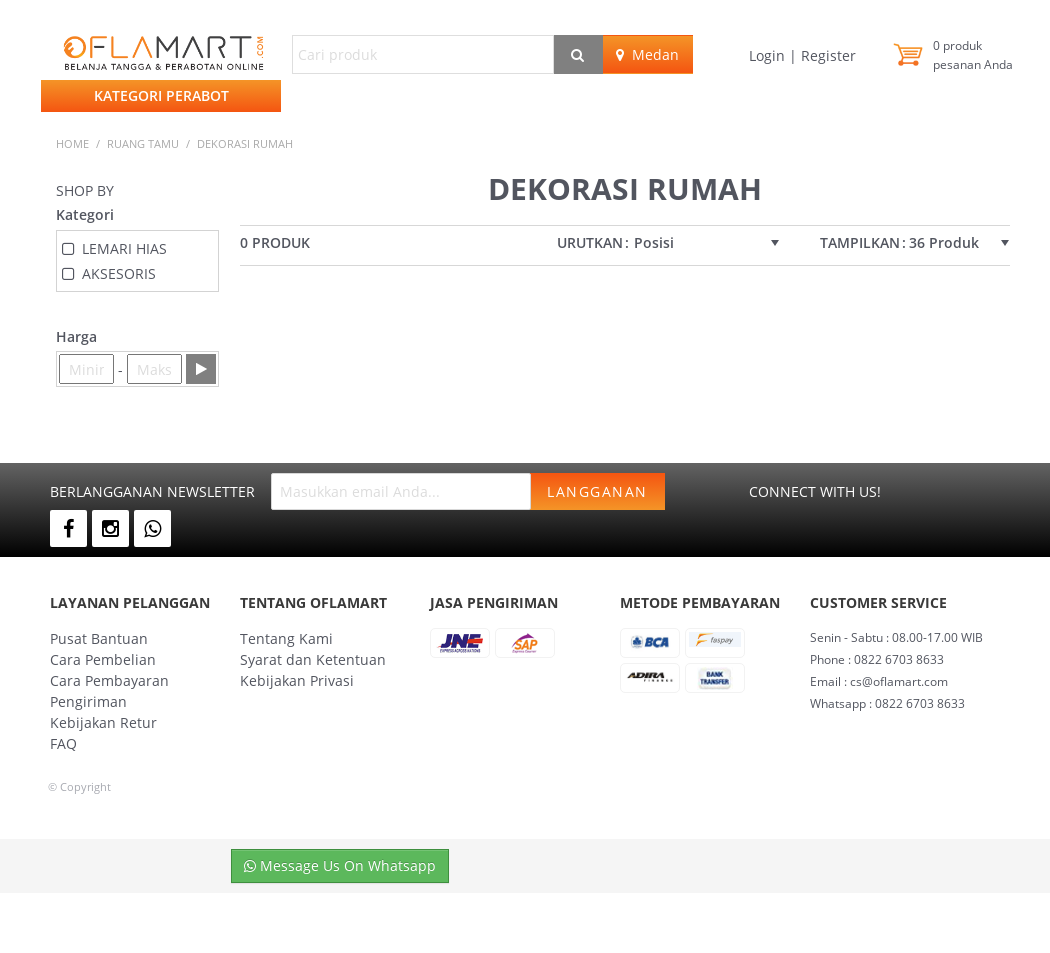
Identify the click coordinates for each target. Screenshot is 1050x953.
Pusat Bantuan (99, 638)
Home (72, 143)
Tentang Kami (286, 638)
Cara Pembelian (103, 659)
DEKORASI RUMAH (245, 143)
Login (769, 55)
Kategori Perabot (161, 95)
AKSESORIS (119, 273)
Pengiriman (88, 701)
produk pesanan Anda (973, 55)
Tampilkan (860, 243)
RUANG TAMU (143, 143)
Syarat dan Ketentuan (313, 659)
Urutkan (590, 243)
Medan (647, 54)
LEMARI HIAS (124, 248)
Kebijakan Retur (103, 722)
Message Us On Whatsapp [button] (340, 865)
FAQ (63, 743)
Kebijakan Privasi (297, 680)
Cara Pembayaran (109, 680)
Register (826, 55)
